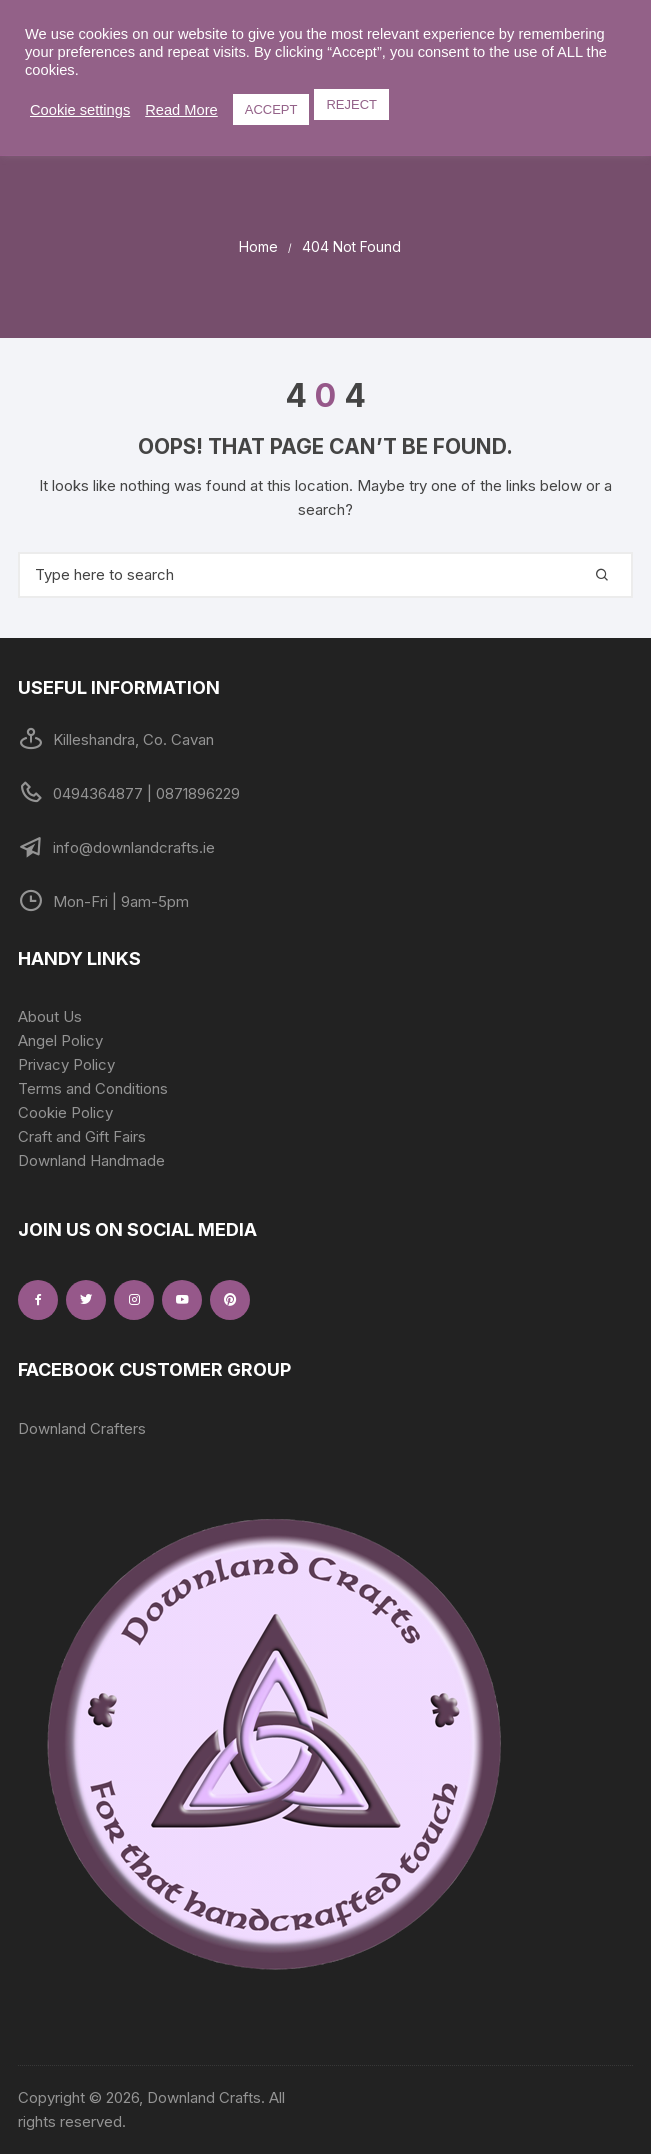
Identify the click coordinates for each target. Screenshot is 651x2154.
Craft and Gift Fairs (82, 1136)
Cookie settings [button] (80, 110)
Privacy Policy (66, 1064)
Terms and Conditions (93, 1088)
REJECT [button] (351, 104)
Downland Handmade (91, 1160)
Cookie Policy (65, 1112)
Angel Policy (60, 1040)
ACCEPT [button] (271, 109)
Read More (181, 110)
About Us (50, 1016)
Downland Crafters (82, 1428)
